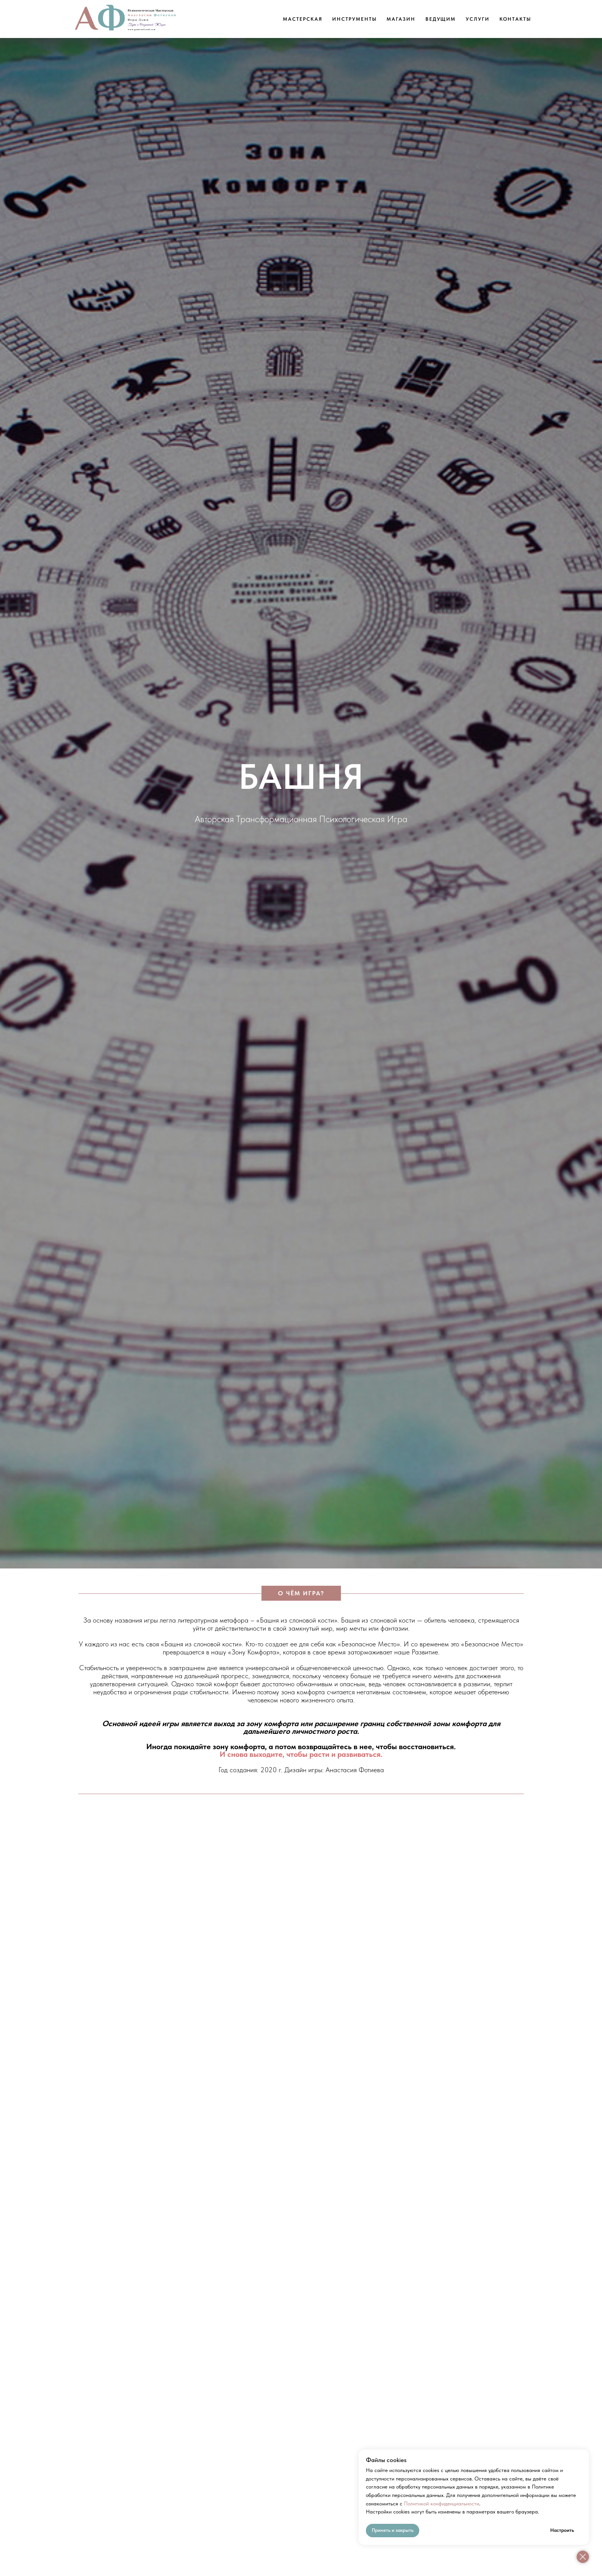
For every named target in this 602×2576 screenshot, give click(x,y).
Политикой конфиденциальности (441, 2503)
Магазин (401, 19)
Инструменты (354, 19)
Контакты (515, 19)
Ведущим (440, 19)
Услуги (478, 19)
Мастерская (302, 19)
